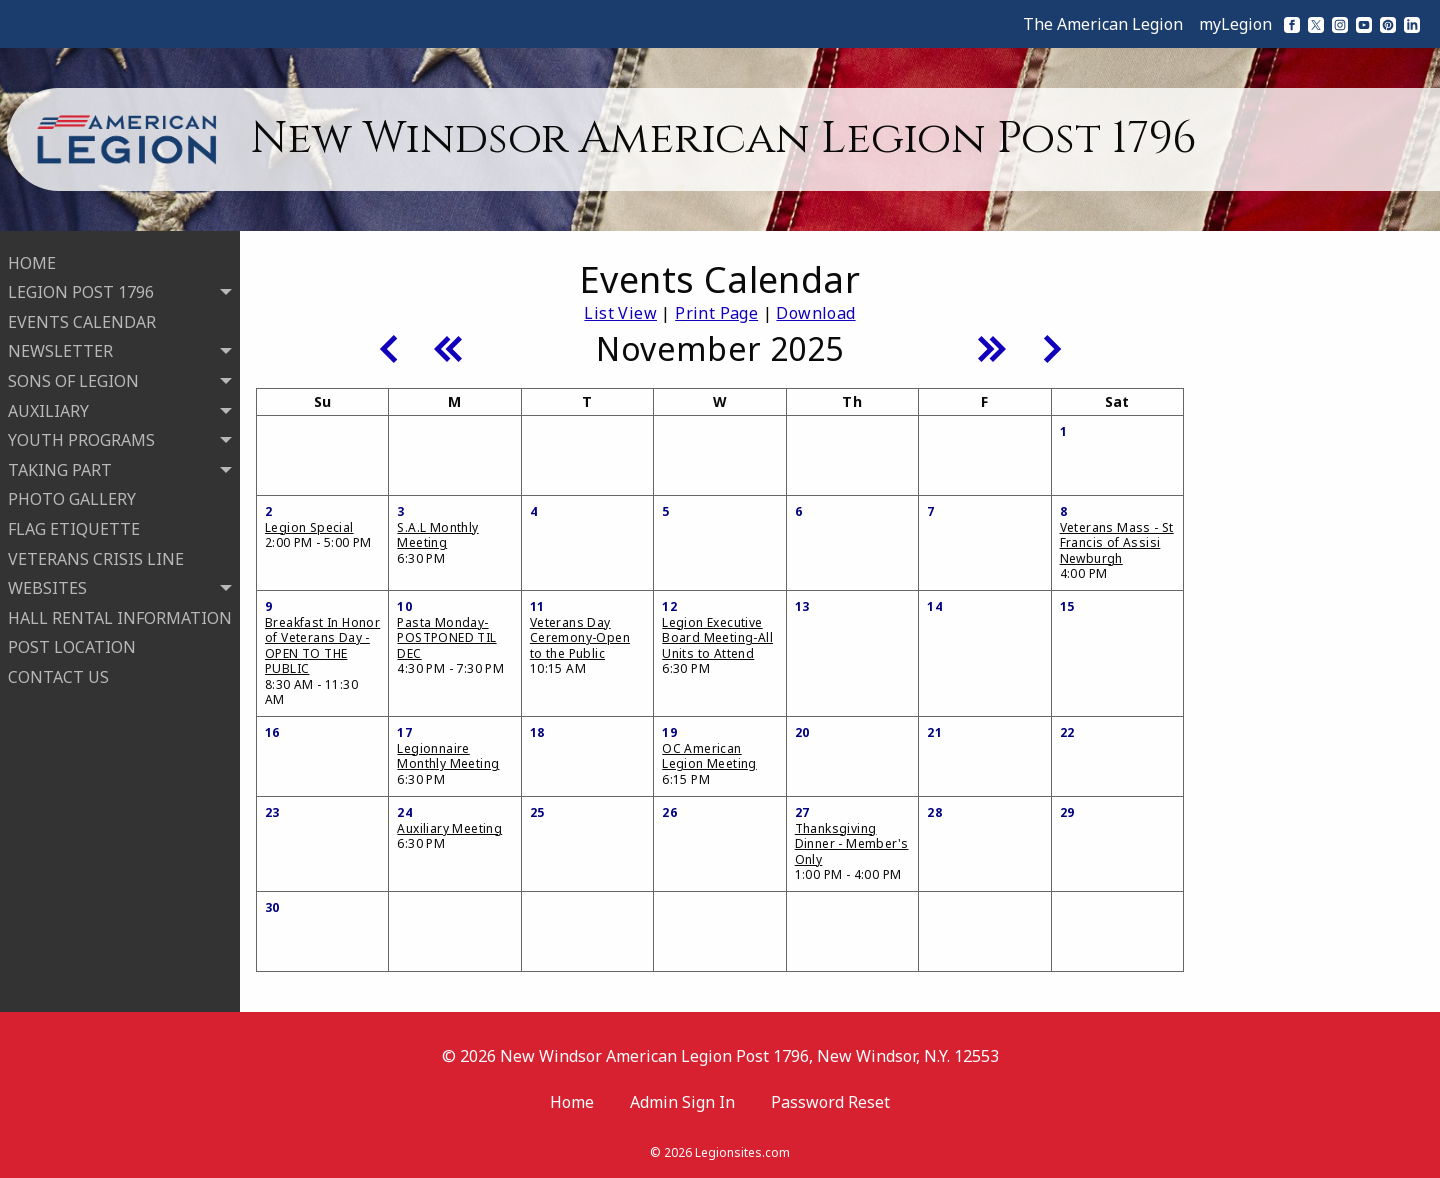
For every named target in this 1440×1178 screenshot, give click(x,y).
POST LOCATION (72, 646)
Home (572, 1102)
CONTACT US (58, 675)
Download (815, 313)
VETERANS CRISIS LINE (96, 557)
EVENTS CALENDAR (82, 320)
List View (620, 313)
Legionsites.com (742, 1152)
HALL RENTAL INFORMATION (120, 616)
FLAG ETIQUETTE (74, 527)
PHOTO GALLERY (72, 498)
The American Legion (1103, 24)
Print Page (716, 313)
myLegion (1235, 24)
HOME (32, 261)
